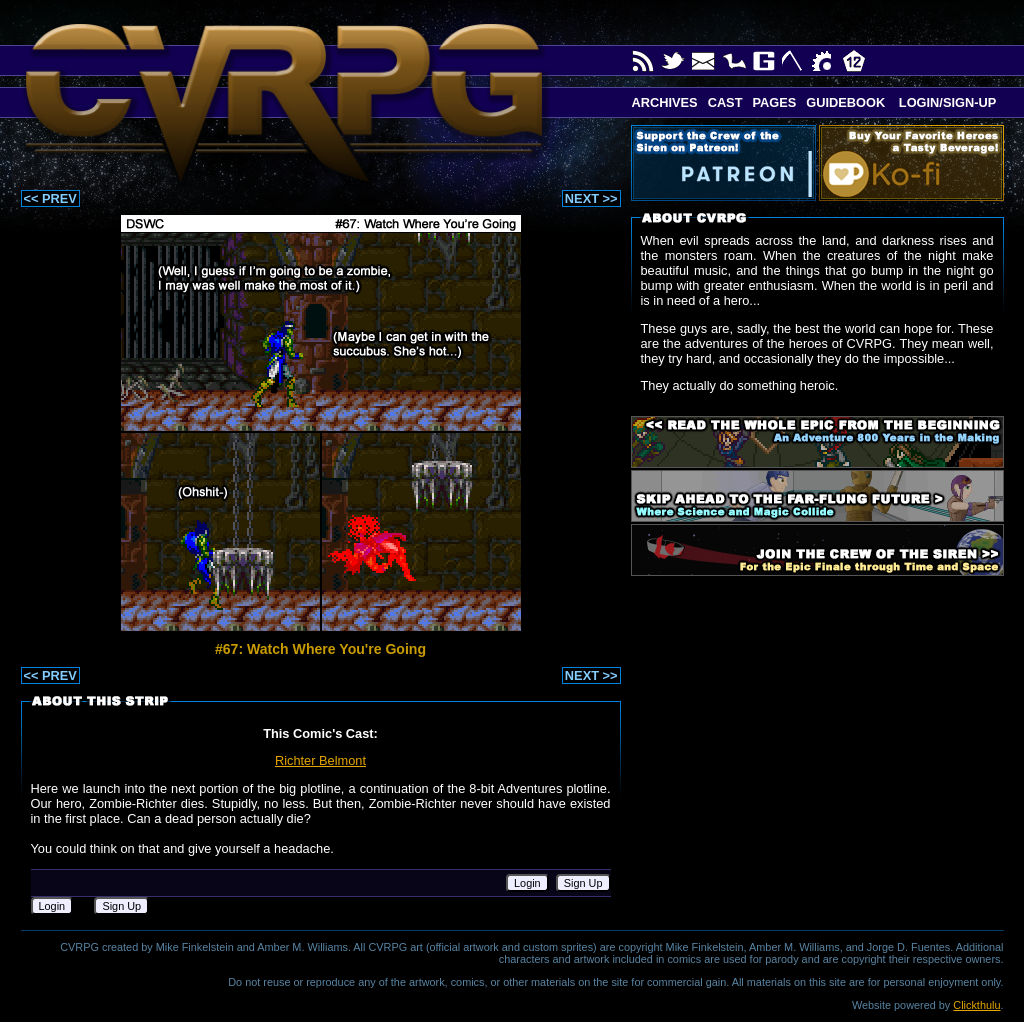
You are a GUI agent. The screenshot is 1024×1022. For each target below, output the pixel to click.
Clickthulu (976, 1005)
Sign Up (583, 883)
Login (527, 883)
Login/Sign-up (945, 102)
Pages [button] (774, 102)
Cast (725, 102)
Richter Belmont (320, 760)
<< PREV (50, 198)
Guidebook (845, 102)
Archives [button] (665, 102)
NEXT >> (591, 198)
